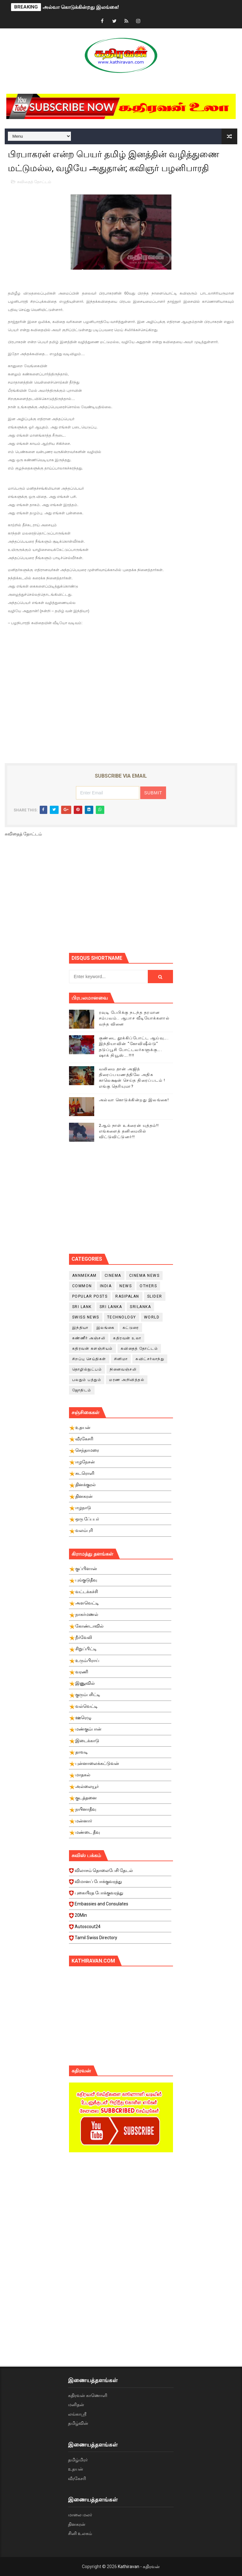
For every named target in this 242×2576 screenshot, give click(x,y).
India (106, 1286)
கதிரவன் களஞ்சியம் (92, 1348)
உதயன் (75, 2468)
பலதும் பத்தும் (86, 1380)
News (125, 1286)
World (152, 1317)
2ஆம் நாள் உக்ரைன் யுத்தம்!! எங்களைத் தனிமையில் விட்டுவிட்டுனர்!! (129, 1131)
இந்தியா (80, 1327)
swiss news (85, 1317)
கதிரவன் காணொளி (87, 2395)
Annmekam (84, 1275)
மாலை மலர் (80, 2514)
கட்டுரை (131, 1327)
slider (154, 1296)
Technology (121, 1317)
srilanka (140, 1307)
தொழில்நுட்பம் (87, 1369)
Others (148, 1286)
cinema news (144, 1275)
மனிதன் (76, 2404)
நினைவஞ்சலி (123, 1369)
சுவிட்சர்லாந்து (149, 1359)
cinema (113, 1275)
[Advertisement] (155, 897)
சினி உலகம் (80, 2533)
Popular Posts (90, 1296)
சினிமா (121, 1359)
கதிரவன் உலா (127, 1338)
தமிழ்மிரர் (78, 2459)
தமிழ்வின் (78, 2423)
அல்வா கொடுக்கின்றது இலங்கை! (81, 7)
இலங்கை (105, 1327)
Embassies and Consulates (120, 1905)
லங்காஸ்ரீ (77, 2414)
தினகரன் (76, 2524)
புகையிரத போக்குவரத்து (120, 1894)
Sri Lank (82, 1307)
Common (82, 1286)
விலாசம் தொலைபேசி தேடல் (120, 1872)
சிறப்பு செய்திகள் (89, 1359)
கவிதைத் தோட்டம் (34, 181)
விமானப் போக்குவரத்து (120, 1883)
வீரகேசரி (77, 2478)
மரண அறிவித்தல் (126, 1380)
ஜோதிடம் (81, 1390)
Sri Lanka (111, 1307)
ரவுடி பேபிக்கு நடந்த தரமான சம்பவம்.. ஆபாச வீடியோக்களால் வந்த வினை (134, 1018)
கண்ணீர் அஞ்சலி (89, 1338)
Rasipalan (127, 1296)
